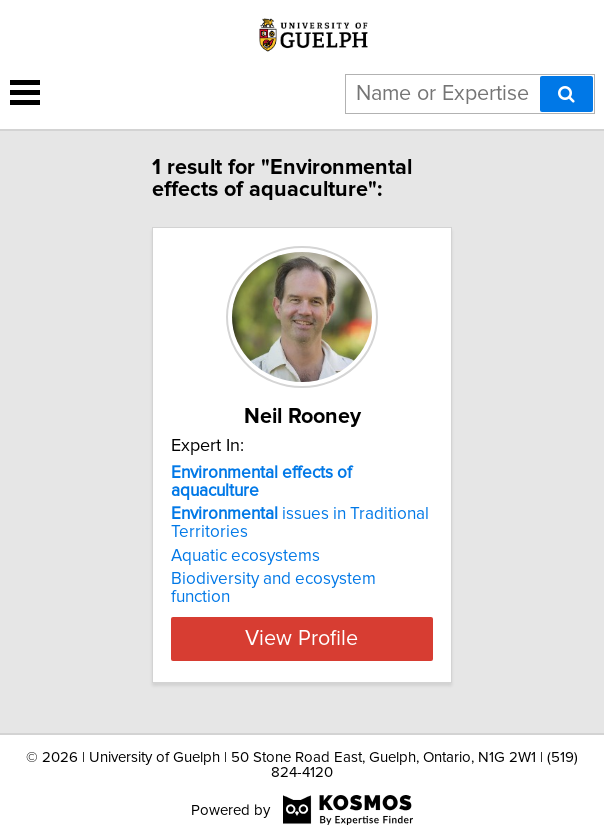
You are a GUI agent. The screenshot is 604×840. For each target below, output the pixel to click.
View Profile (301, 639)
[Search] (566, 94)
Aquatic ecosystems (245, 556)
